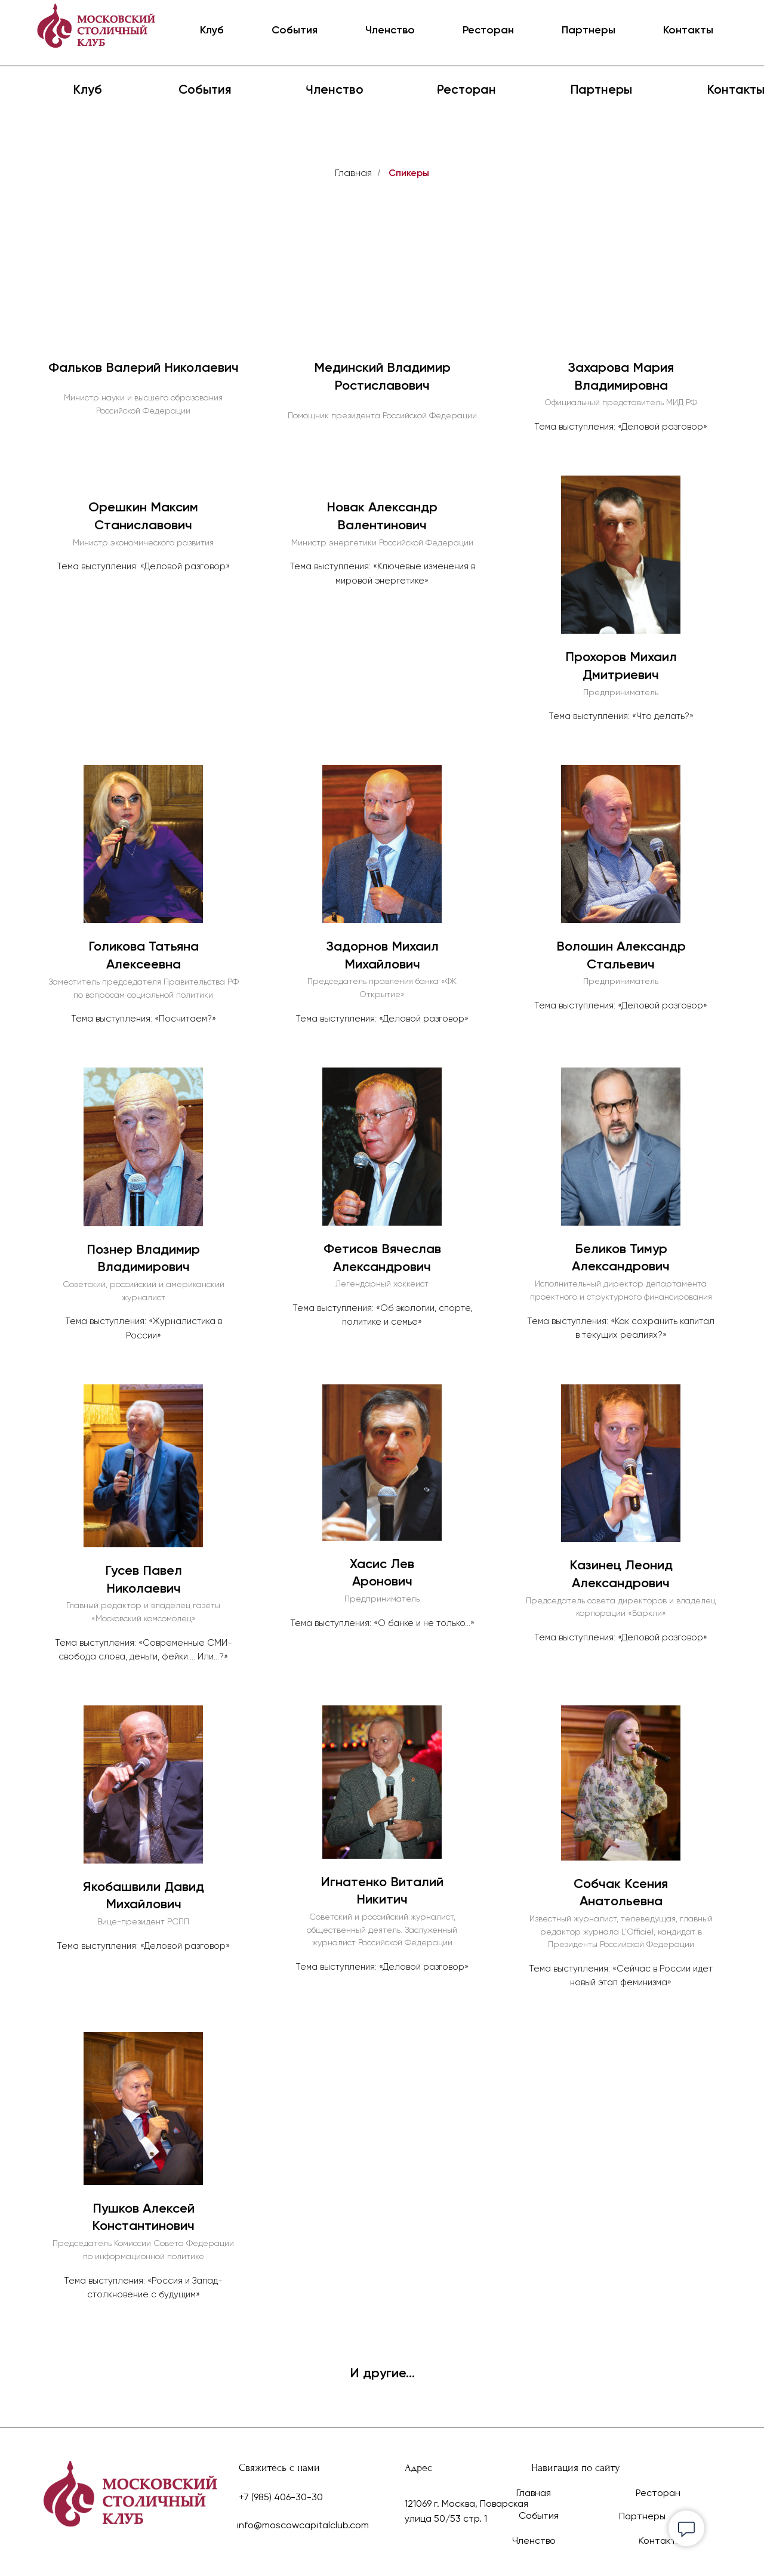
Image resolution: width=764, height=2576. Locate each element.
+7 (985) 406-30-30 (281, 2497)
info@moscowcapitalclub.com (303, 2525)
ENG (723, 31)
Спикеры (409, 172)
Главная (353, 172)
